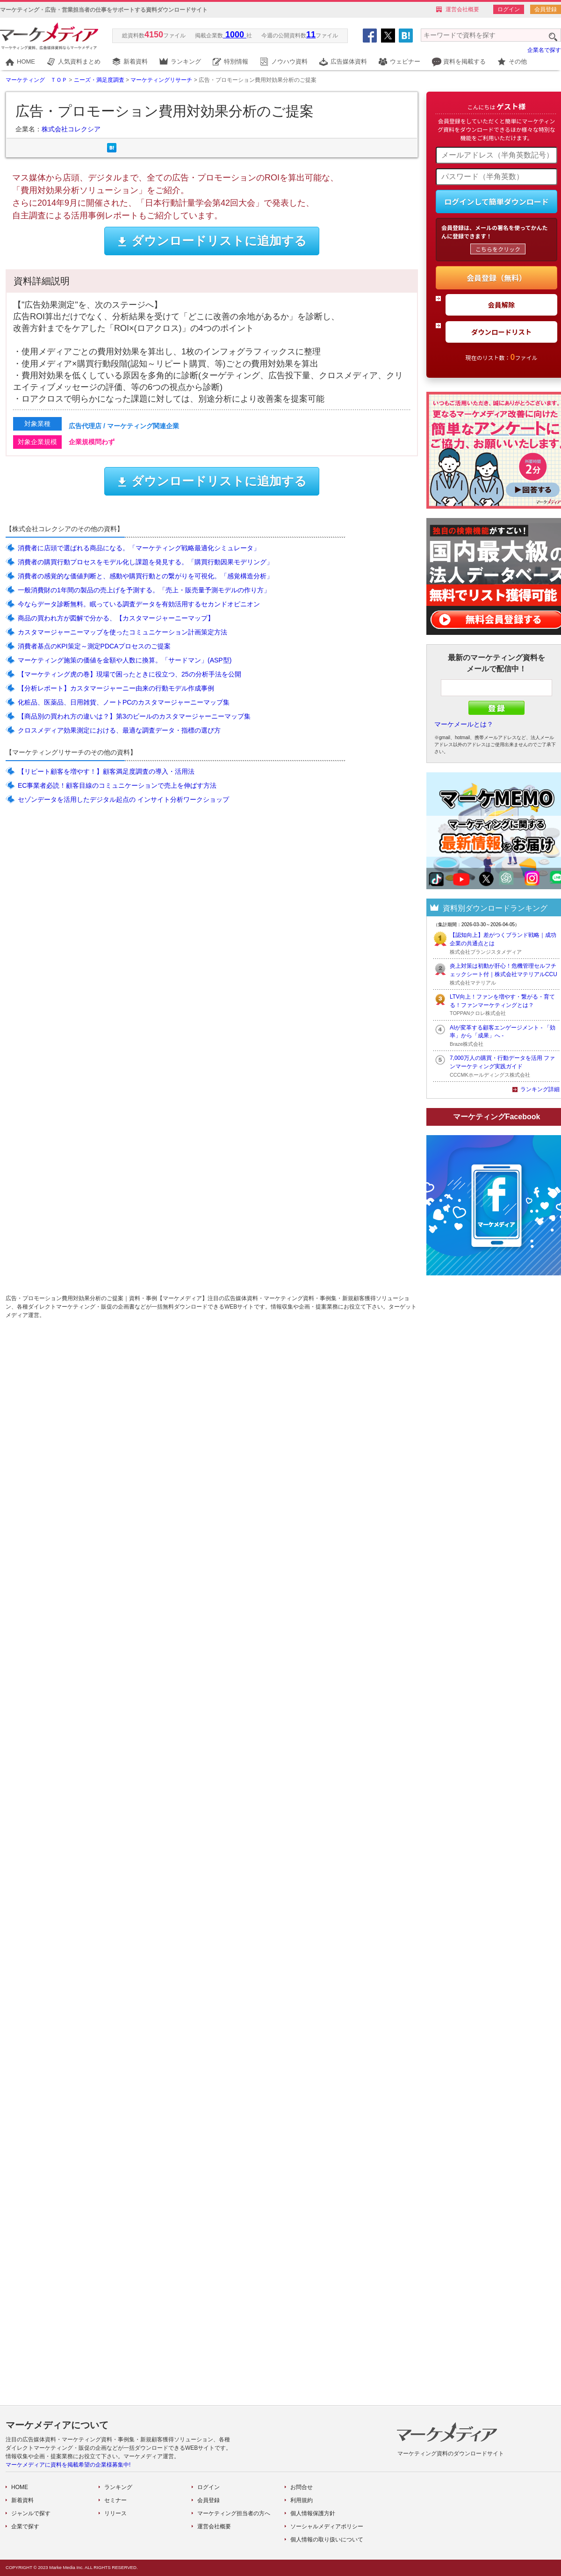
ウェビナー (405, 61)
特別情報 (236, 61)
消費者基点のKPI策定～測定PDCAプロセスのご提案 (94, 646)
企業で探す (25, 2526)
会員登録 (545, 9)
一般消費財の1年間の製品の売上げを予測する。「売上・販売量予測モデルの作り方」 (144, 590)
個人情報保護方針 (312, 2513)
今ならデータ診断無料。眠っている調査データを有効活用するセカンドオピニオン (139, 604)
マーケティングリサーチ (161, 80)
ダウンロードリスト (501, 332)
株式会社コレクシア (71, 129)
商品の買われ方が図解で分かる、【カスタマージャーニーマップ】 (116, 618)
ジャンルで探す (30, 2513)
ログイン (508, 9)
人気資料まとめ (79, 61)
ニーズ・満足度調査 (99, 80)
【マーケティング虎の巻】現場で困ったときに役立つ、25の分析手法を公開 (129, 674)
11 (311, 34)
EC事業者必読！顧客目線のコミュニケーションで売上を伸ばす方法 (117, 785)
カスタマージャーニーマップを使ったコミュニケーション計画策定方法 (122, 632)
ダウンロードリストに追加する (212, 241)
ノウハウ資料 (289, 61)
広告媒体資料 (349, 61)
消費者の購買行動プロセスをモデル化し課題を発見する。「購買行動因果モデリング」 (145, 562)
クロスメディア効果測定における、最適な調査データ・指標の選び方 (119, 730)
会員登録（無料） (496, 277)
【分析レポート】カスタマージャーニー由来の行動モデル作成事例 (116, 688)
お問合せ (301, 2487)
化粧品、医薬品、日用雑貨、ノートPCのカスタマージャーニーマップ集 (124, 702)
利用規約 (301, 2500)
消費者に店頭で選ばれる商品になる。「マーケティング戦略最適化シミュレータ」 (139, 548)
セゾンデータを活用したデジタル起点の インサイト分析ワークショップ (123, 799)
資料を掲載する (464, 61)
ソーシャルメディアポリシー (326, 2526)
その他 (518, 61)
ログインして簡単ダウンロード (496, 201)
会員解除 (501, 304)
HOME (26, 61)
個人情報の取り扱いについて (326, 2539)
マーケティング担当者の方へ (233, 2513)
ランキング (186, 61)
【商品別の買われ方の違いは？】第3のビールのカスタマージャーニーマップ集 (134, 716)
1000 (234, 34)
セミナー (115, 2500)
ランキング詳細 (540, 1089)
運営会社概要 (462, 9)
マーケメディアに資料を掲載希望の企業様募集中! (68, 2464)
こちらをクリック (497, 249)
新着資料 (135, 61)
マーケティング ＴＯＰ (36, 80)
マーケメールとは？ (463, 724)
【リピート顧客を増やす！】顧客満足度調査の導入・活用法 (106, 771)
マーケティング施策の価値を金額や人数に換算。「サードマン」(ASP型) (124, 660)
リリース (115, 2513)
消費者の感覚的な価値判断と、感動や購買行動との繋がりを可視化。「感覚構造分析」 (145, 576)
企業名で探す (544, 50)
